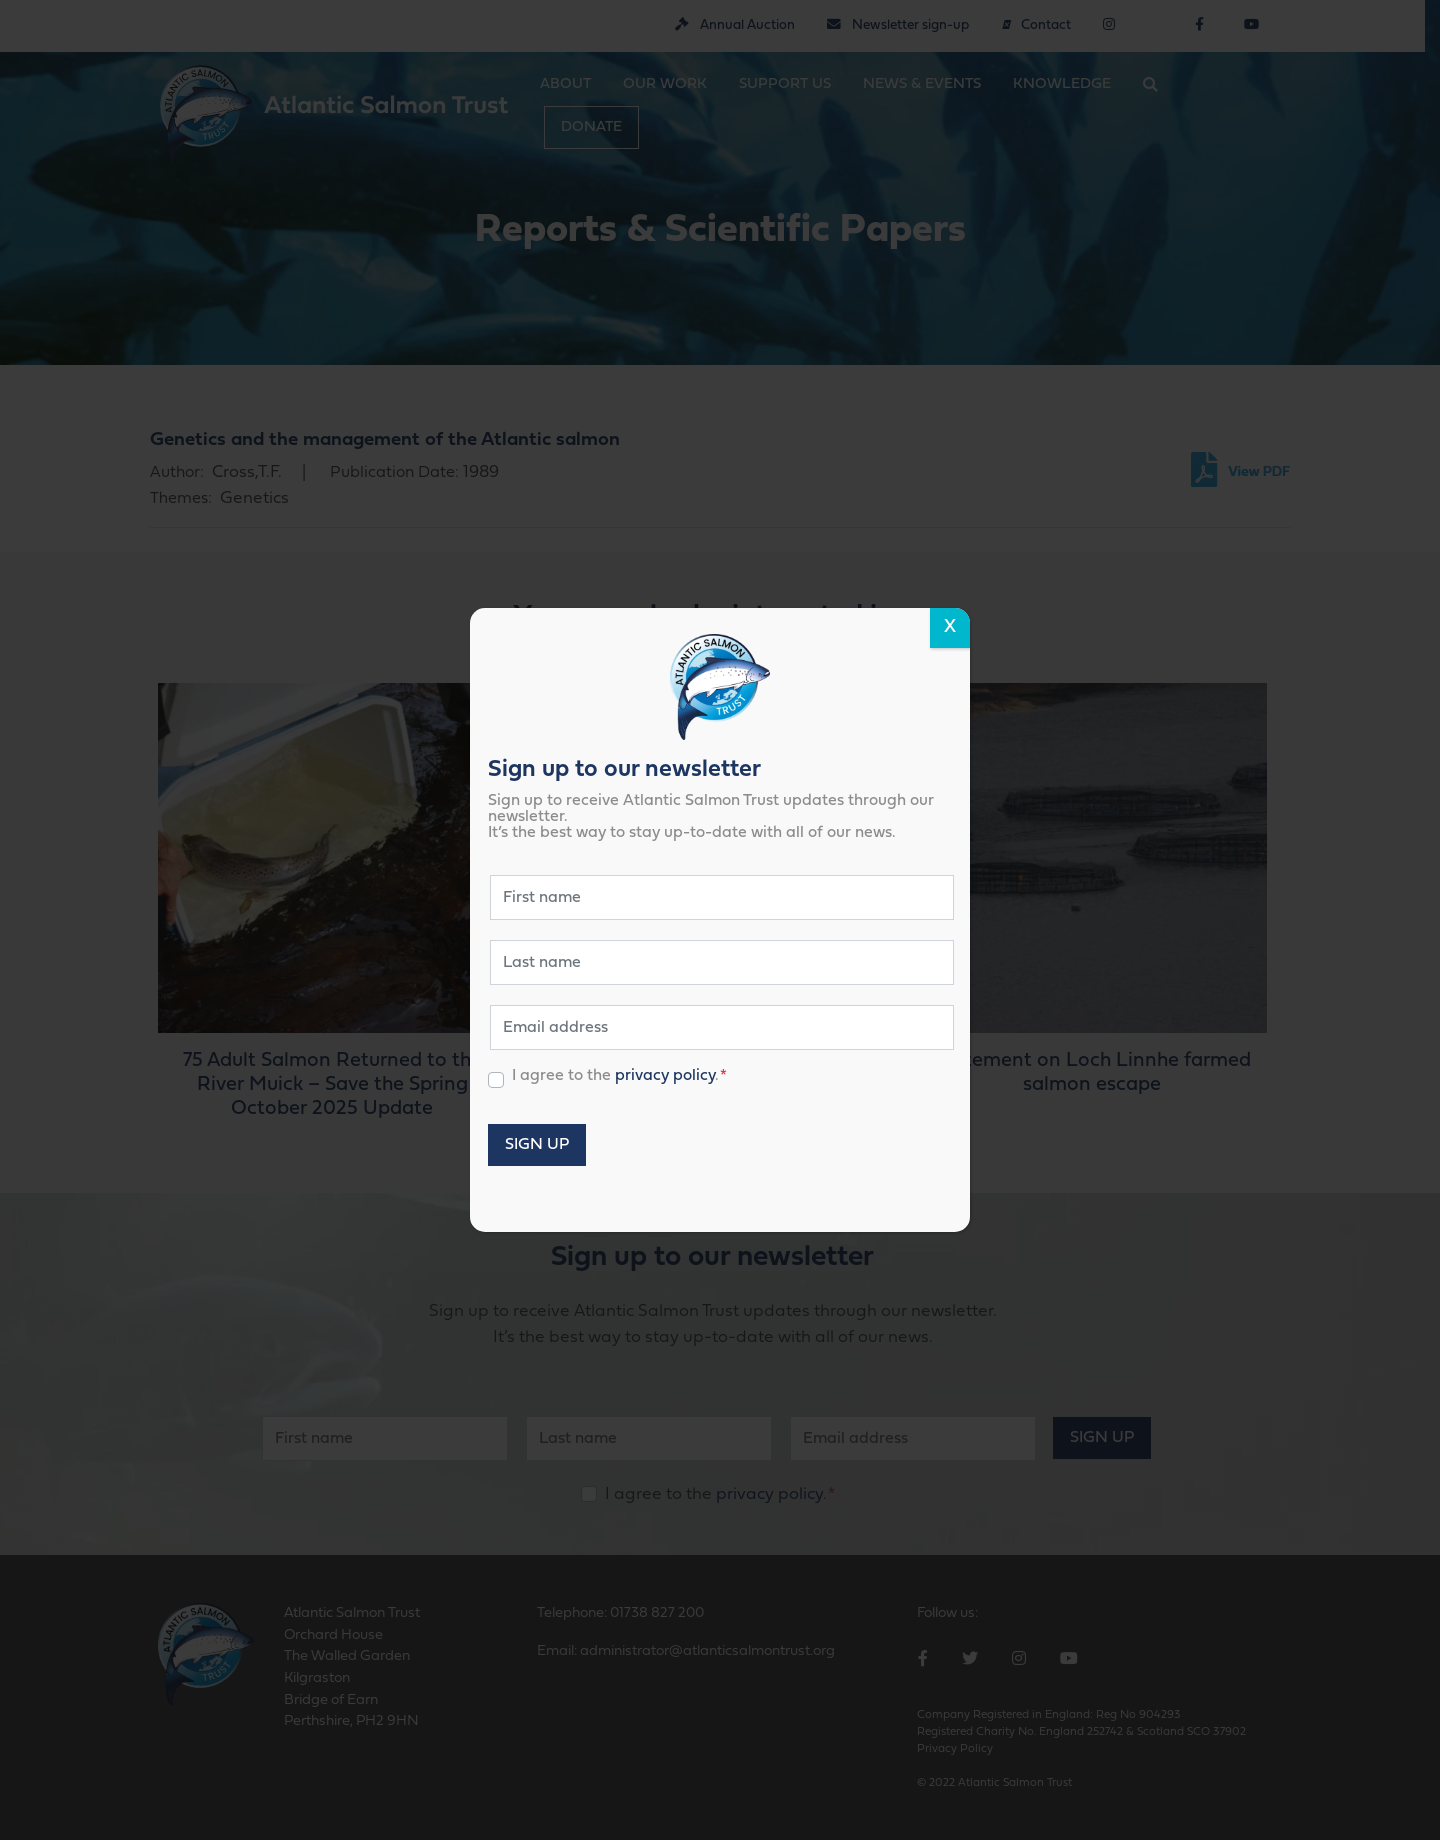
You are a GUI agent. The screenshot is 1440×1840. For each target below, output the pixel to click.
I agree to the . (619, 1076)
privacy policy (665, 1076)
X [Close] (950, 627)
